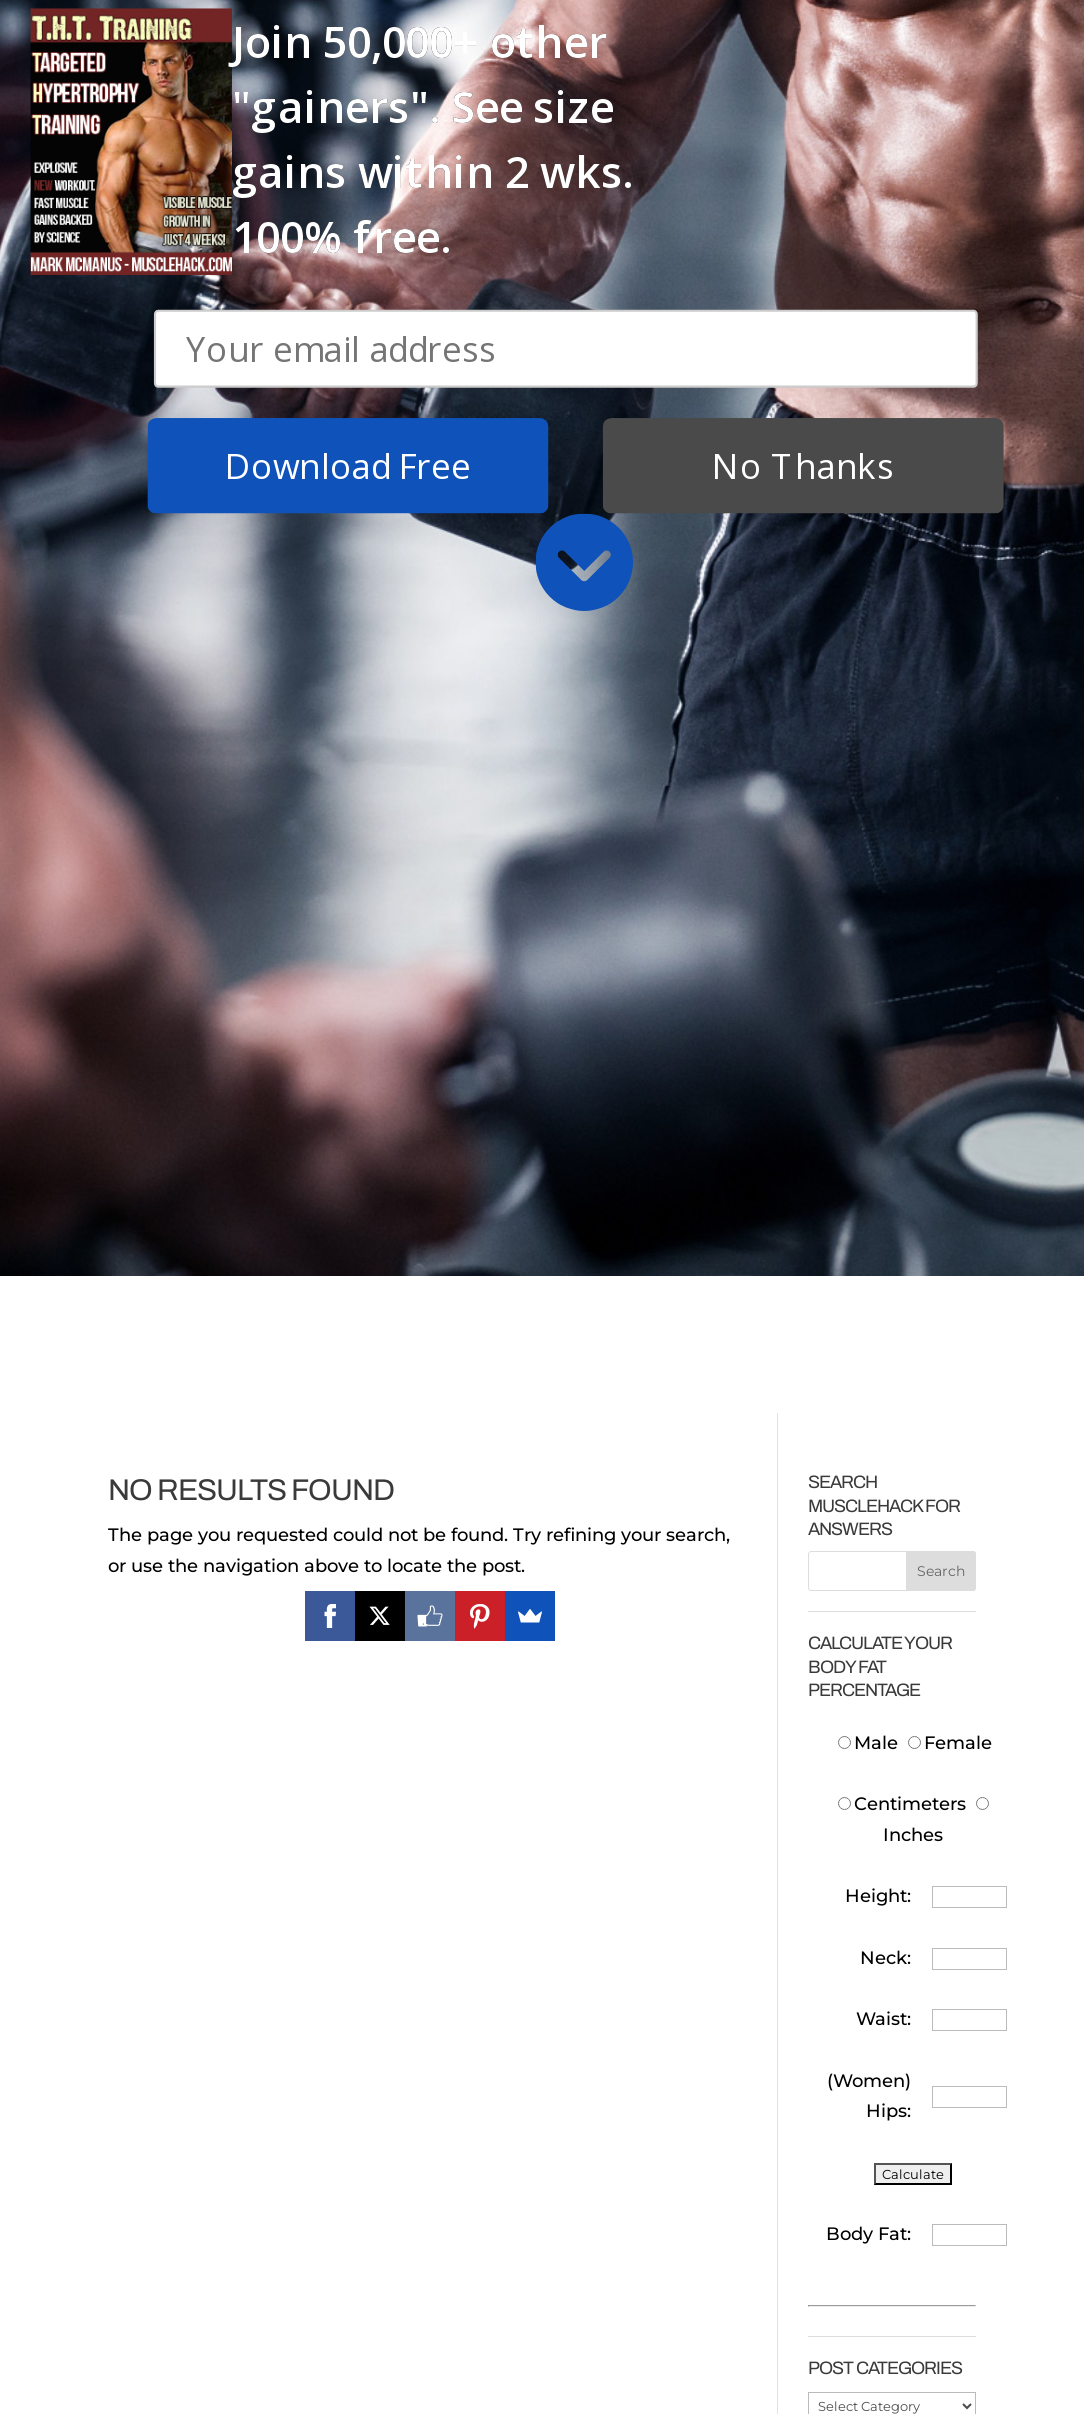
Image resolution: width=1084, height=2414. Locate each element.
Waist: (883, 1146)
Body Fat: (868, 1361)
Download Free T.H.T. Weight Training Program (201, 2153)
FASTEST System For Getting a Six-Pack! (424, 2247)
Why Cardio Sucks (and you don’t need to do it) (436, 2348)
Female (950, 870)
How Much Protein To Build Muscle (880, 1667)
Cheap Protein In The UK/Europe (883, 1798)
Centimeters (902, 931)
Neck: (885, 1085)
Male (870, 870)
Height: (878, 1023)
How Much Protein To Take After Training (878, 1899)
